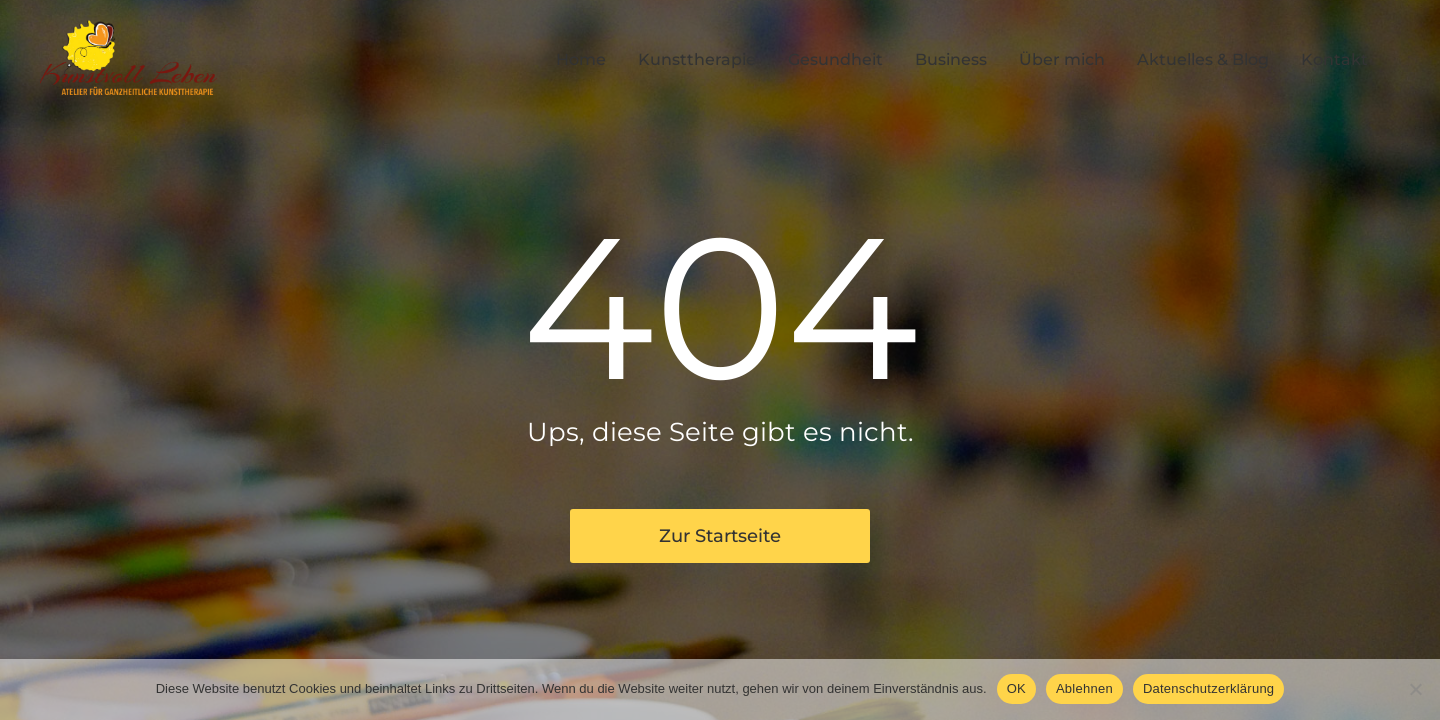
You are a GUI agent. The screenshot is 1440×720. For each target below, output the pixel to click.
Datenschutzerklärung (1208, 688)
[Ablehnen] (1415, 689)
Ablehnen (1084, 688)
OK (1016, 688)
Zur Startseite (720, 536)
